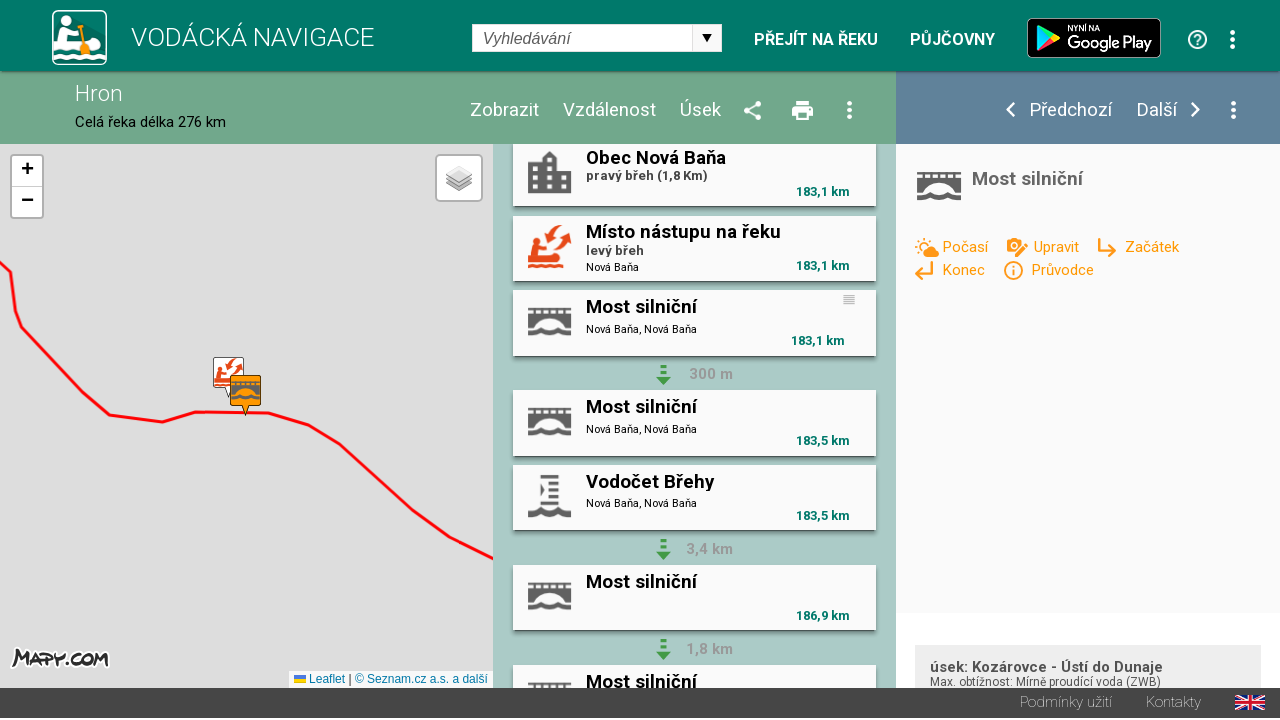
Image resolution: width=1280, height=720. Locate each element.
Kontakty (1173, 704)
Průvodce (1062, 270)
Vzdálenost (609, 110)
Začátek (1152, 247)
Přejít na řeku (816, 40)
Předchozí (1070, 110)
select (707, 38)
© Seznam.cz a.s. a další (421, 681)
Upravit (1058, 247)
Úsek (700, 110)
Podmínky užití (1066, 704)
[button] (228, 378)
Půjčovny (952, 40)
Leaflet (319, 681)
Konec (965, 270)
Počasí (967, 247)
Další (1156, 110)
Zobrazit (504, 110)
